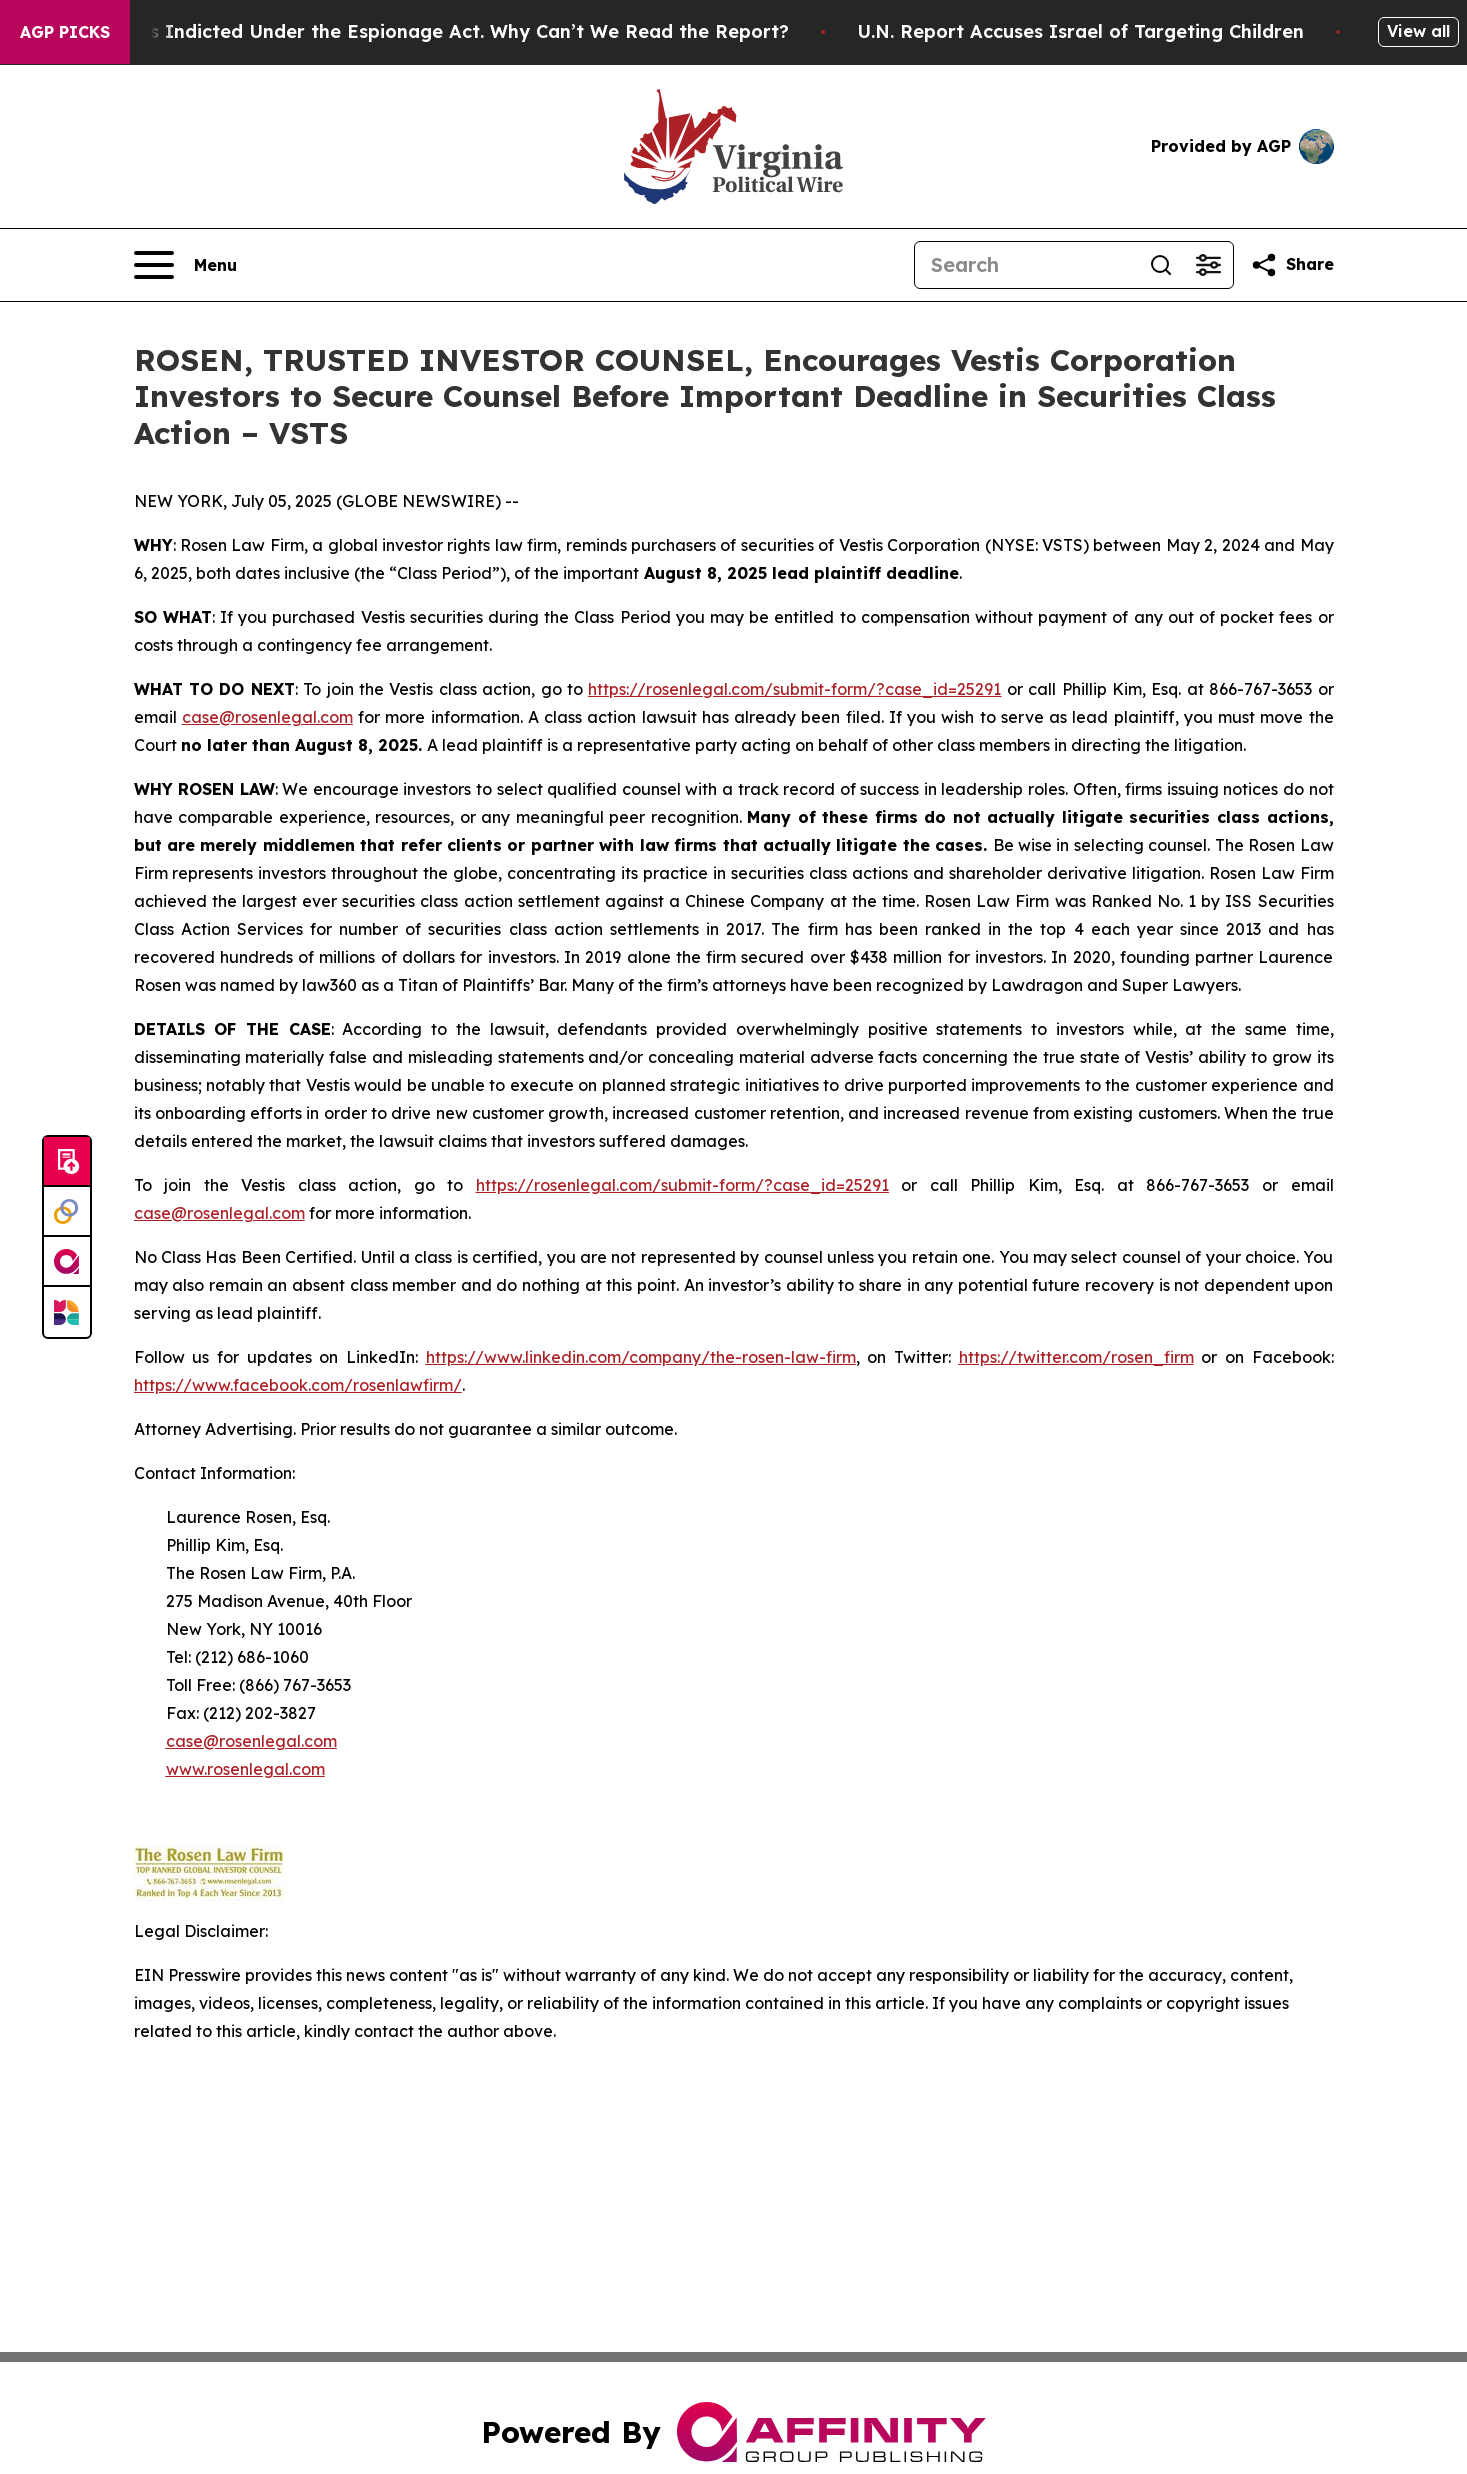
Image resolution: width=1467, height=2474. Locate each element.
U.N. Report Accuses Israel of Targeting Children (1095, 31)
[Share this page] (1292, 265)
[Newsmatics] (67, 1312)
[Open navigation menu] (185, 265)
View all (1418, 31)
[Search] (1026, 265)
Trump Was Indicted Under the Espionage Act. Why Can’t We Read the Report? (437, 31)
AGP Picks (65, 32)
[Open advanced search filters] (1209, 265)
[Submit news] (67, 1162)
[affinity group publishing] (67, 1262)
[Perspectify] (67, 1212)
